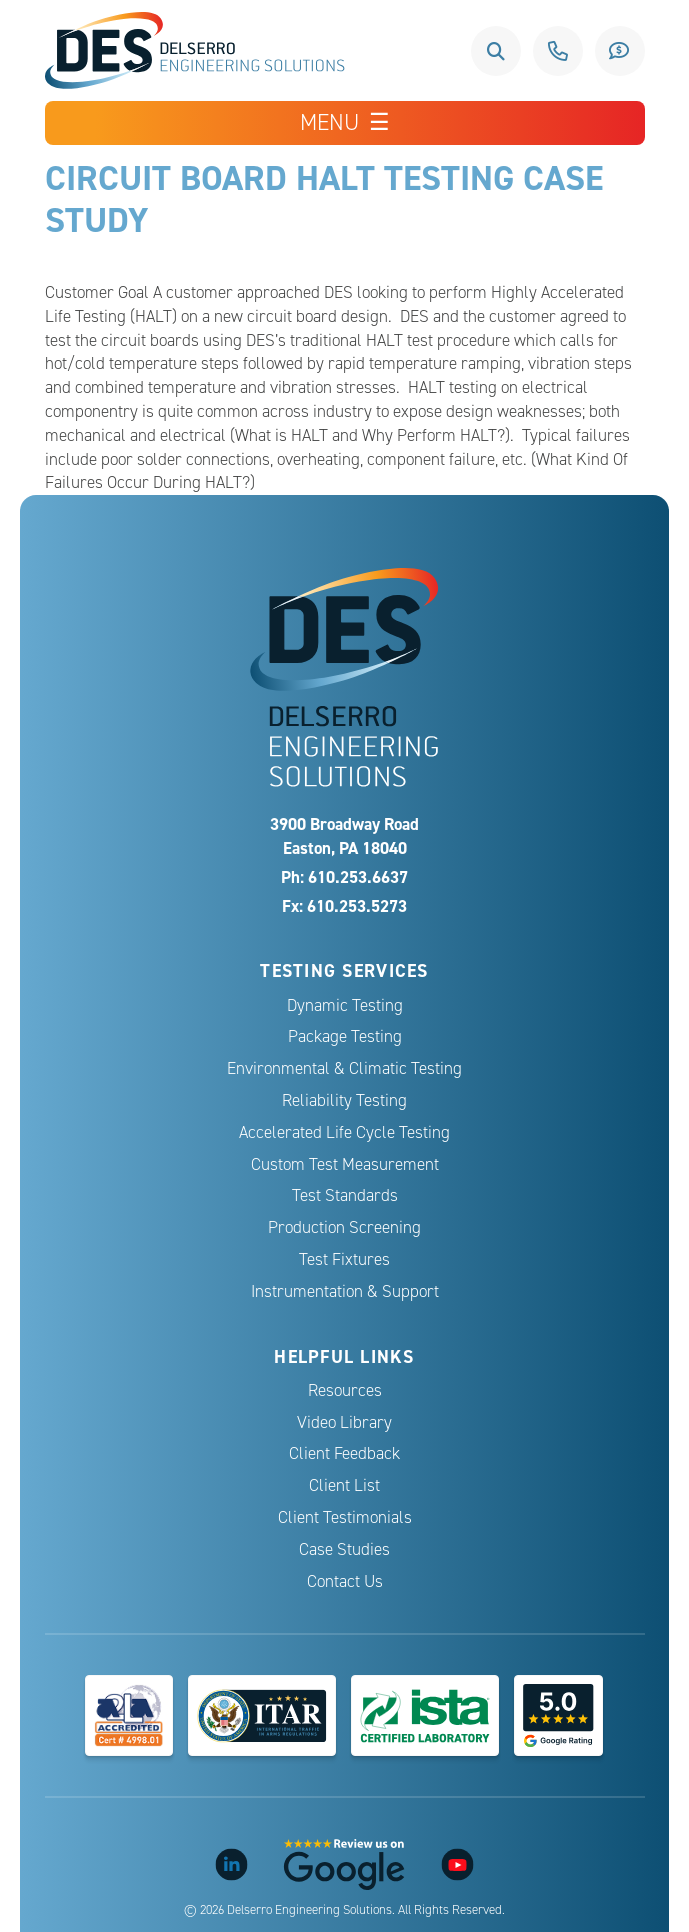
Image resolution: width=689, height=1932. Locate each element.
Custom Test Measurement (345, 1164)
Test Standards (345, 1195)
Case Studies (344, 1549)
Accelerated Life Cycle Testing (344, 1132)
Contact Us (345, 1581)
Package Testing (345, 1036)
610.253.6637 (558, 51)
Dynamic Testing (345, 1005)
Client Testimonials (345, 1517)
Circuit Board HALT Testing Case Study (324, 198)
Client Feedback (344, 1453)
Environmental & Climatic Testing (344, 1068)
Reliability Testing (344, 1100)
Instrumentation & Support (345, 1291)
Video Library (344, 1422)
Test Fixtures (344, 1259)
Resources (345, 1390)
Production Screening (344, 1227)
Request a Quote (620, 51)
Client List (344, 1485)
